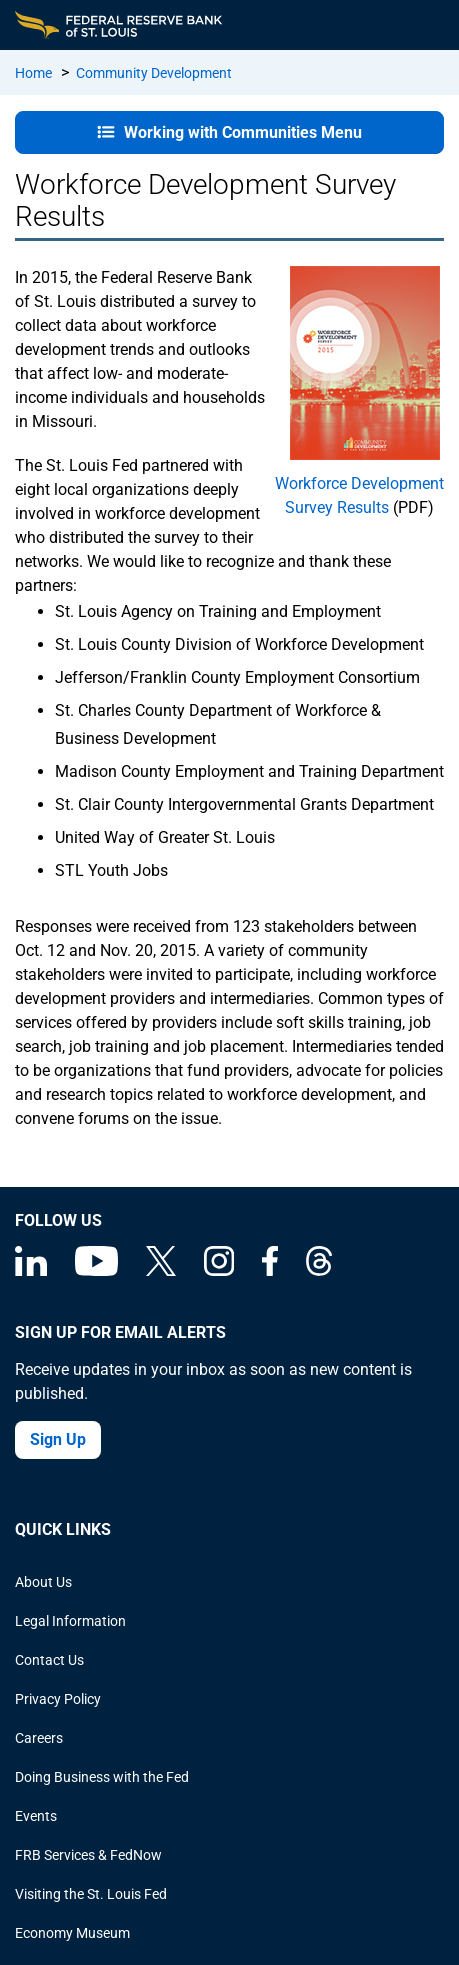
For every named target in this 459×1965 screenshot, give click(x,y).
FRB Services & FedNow (88, 1855)
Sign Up (58, 1439)
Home (33, 73)
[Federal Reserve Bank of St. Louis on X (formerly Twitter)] (161, 1271)
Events (36, 1816)
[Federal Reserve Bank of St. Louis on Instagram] (219, 1271)
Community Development (154, 73)
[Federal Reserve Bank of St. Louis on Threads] (319, 1271)
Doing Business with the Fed (102, 1777)
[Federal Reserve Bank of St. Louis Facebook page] (270, 1271)
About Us (43, 1582)
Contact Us (49, 1660)
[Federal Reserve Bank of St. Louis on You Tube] (96, 1271)
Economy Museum (72, 1933)
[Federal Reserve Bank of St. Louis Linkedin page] (31, 1271)
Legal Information (70, 1621)
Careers (39, 1738)
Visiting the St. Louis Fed (91, 1894)
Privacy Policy (58, 1699)
